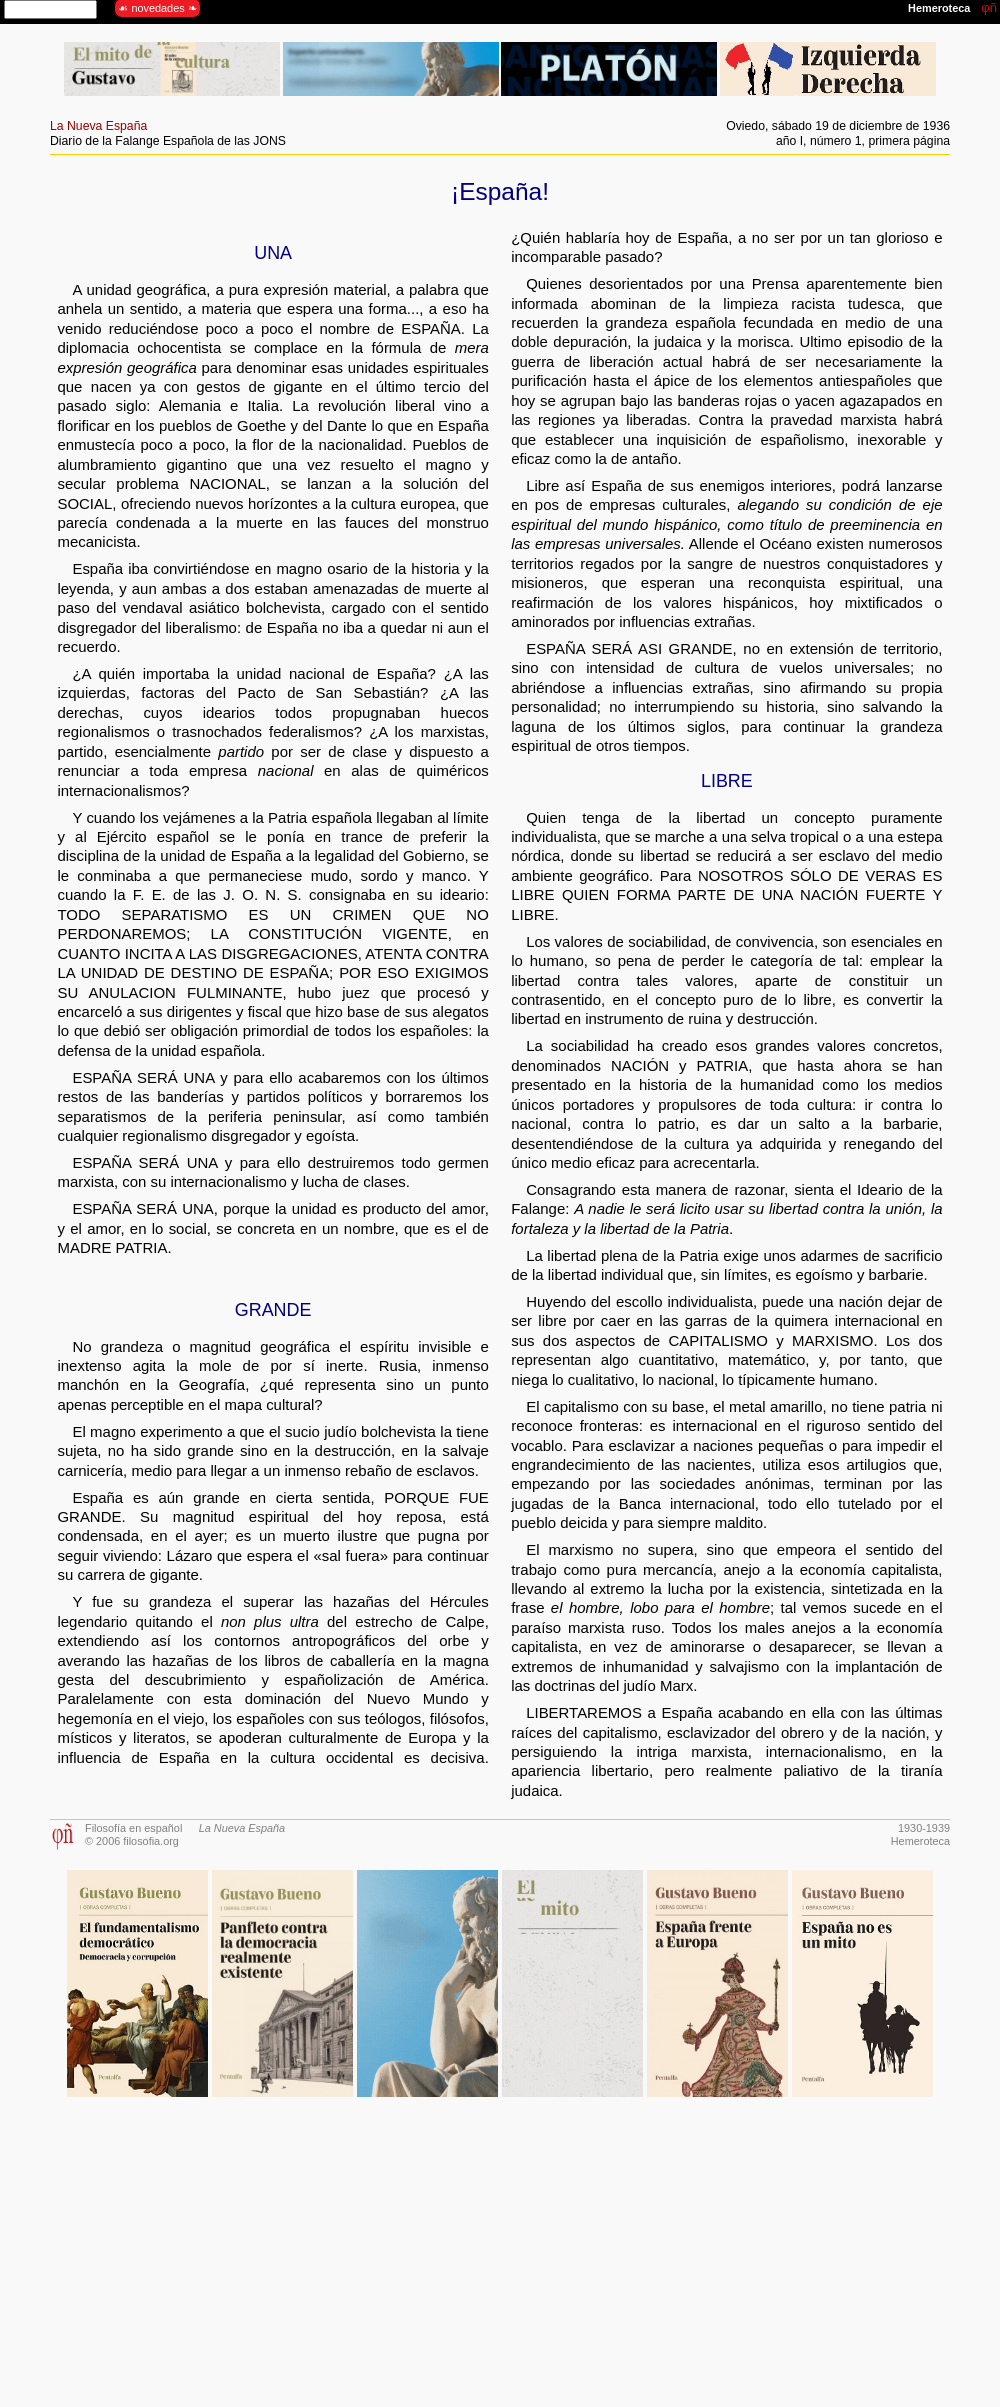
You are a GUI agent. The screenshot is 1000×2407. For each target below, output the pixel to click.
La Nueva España (98, 126)
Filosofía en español (133, 1828)
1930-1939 (924, 1828)
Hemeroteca (920, 1841)
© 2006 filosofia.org (132, 1841)
